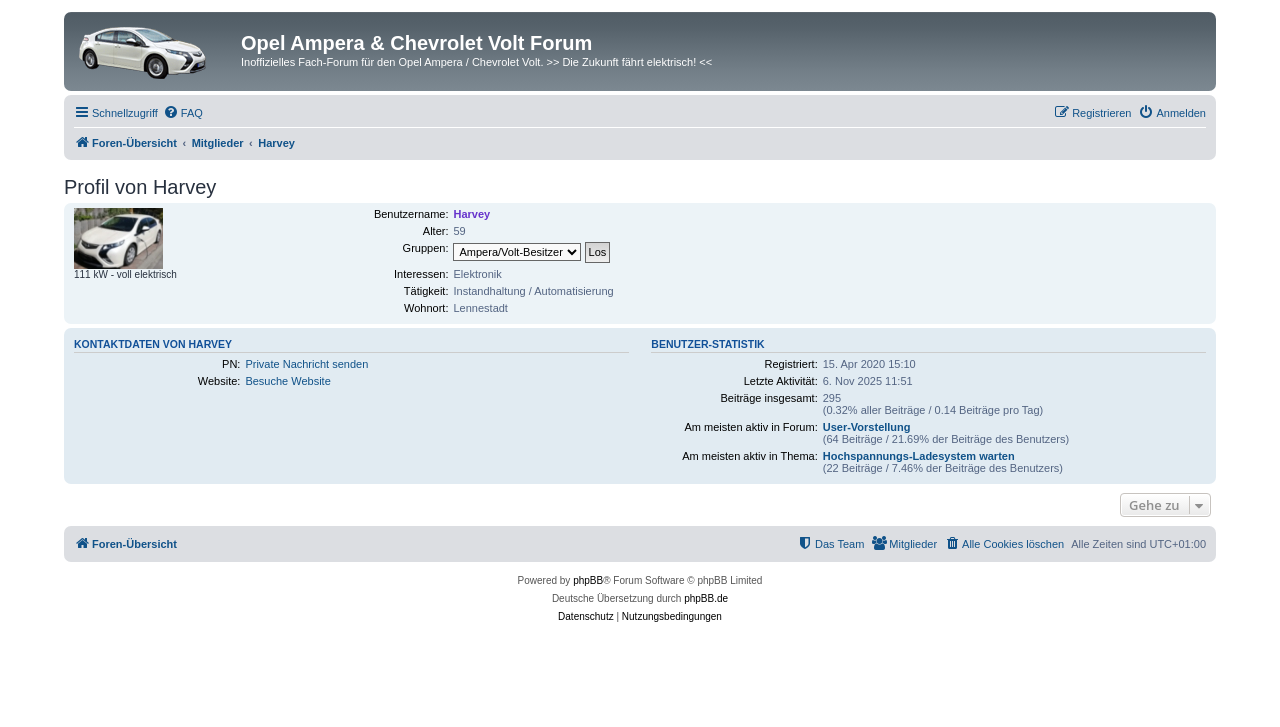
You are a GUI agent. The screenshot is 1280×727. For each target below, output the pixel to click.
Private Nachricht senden (306, 364)
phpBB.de (706, 598)
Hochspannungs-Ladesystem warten (919, 456)
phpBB (588, 580)
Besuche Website (287, 381)
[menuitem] (183, 113)
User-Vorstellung (867, 427)
